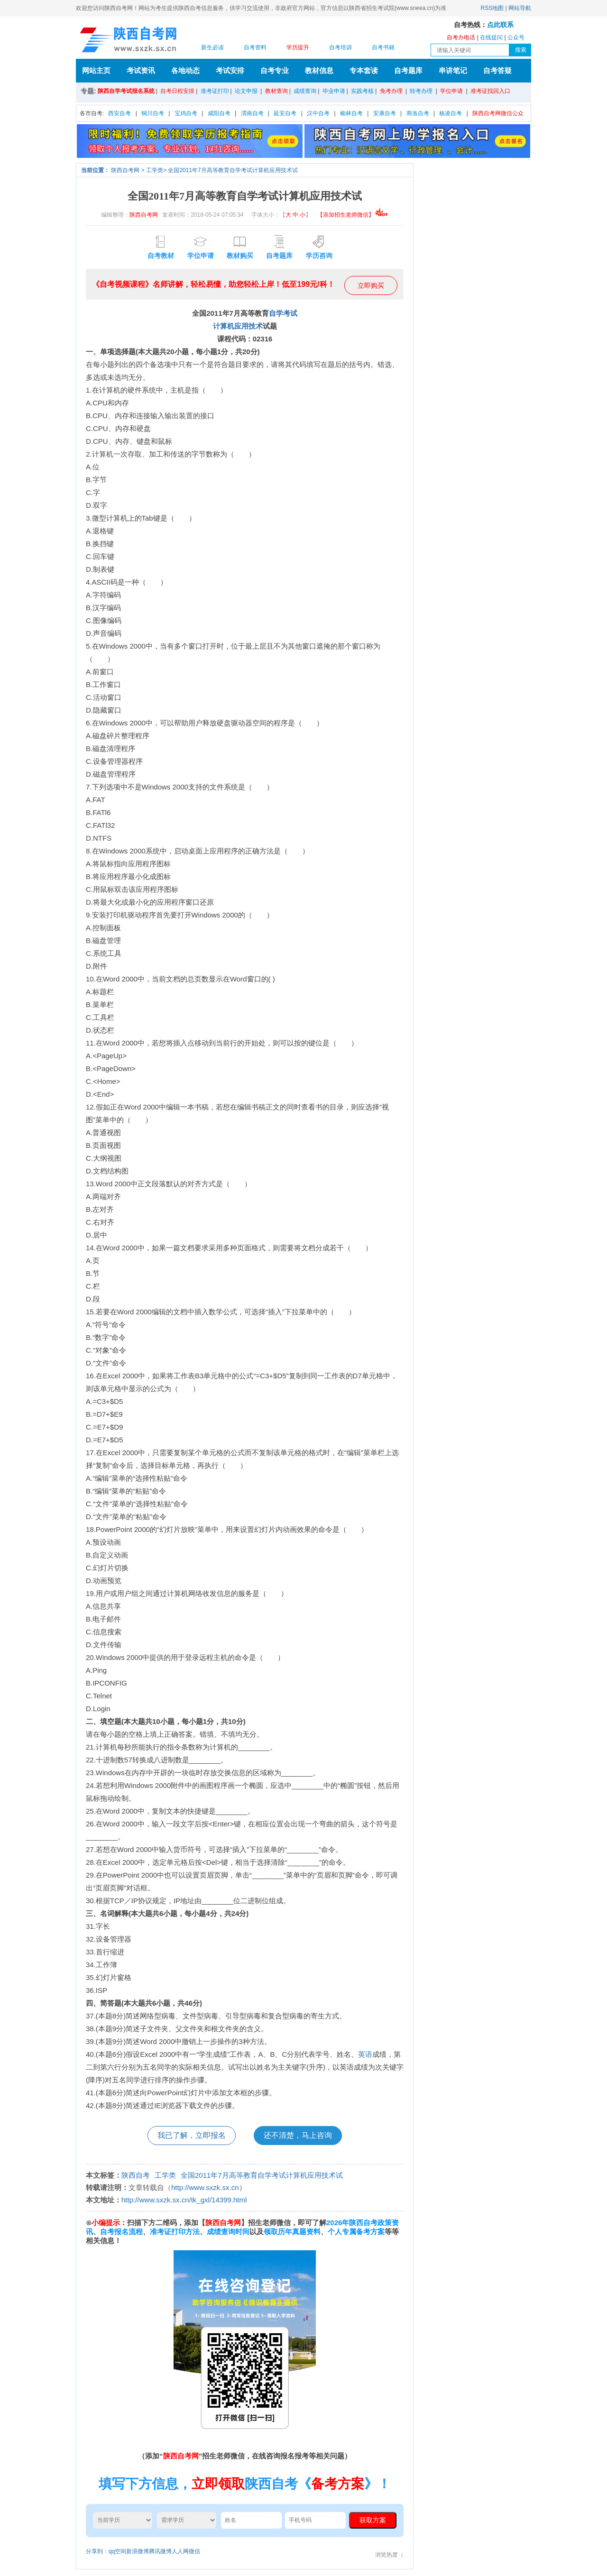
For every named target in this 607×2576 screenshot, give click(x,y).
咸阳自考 (219, 113)
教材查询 (276, 91)
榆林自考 (351, 113)
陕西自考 (135, 2175)
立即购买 (371, 285)
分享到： (97, 2551)
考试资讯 (141, 70)
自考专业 (274, 70)
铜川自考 (152, 113)
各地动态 (185, 70)
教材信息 (319, 70)
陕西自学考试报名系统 (126, 91)
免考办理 (391, 91)
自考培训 (340, 47)
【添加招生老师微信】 (352, 214)
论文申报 (246, 91)
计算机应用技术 (238, 326)
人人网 (180, 2551)
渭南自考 (252, 113)
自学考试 (283, 313)
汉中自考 (318, 113)
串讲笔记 (453, 70)
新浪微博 (137, 2551)
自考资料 (255, 47)
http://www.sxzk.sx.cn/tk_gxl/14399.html (184, 2200)
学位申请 (451, 91)
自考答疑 (497, 70)
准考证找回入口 (490, 91)
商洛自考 (417, 113)
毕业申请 (333, 91)
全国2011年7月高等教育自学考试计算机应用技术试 (232, 170)
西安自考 (119, 113)
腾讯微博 (160, 2551)
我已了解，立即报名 (191, 2135)
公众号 (515, 37)
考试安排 (230, 70)
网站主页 (96, 70)
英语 (365, 2054)
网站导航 (519, 8)
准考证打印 (215, 91)
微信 (194, 2551)
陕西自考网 (125, 170)
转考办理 (421, 91)
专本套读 (363, 70)
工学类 (154, 170)
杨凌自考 (450, 113)
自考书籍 (383, 47)
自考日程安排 (177, 91)
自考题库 (408, 70)
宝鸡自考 (186, 113)
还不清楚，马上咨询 (298, 2135)
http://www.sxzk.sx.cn (205, 2187)
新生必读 (212, 47)
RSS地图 (492, 8)
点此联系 (500, 24)
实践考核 (362, 91)
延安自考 (285, 113)
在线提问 (491, 37)
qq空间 (117, 2551)
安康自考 (384, 113)
